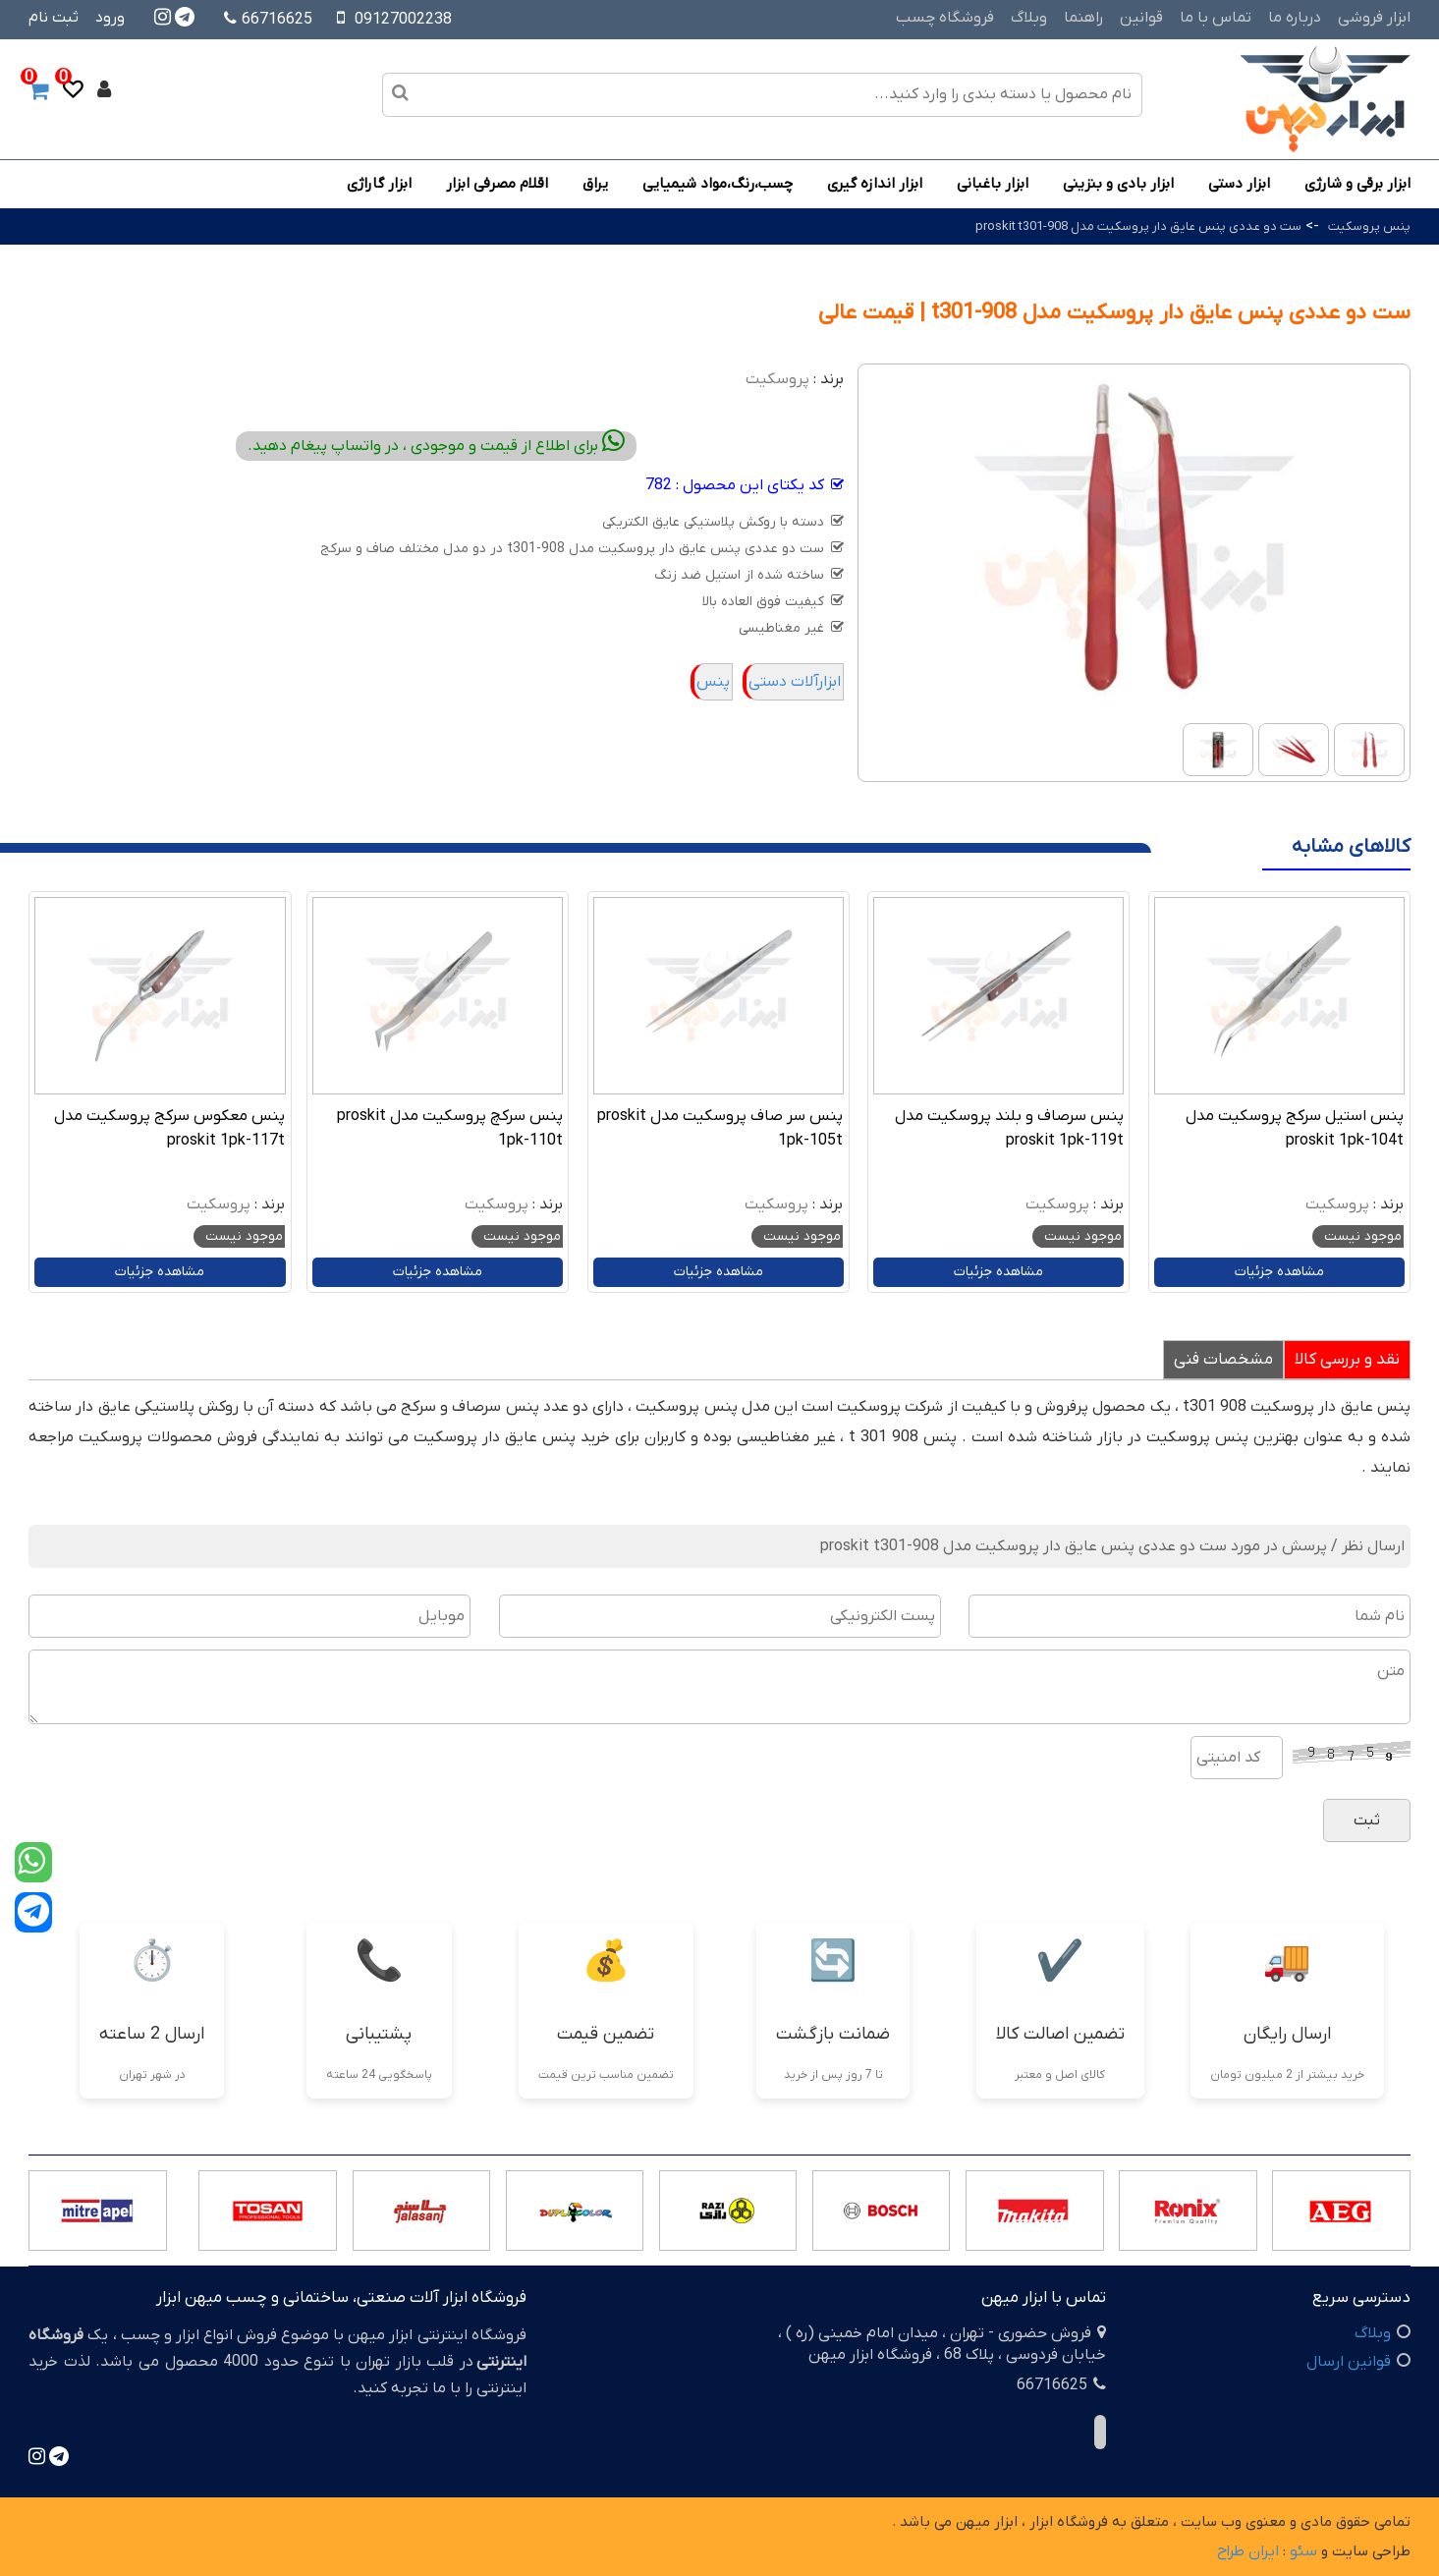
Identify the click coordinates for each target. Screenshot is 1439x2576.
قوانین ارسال (1348, 2362)
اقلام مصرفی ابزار (497, 184)
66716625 (268, 19)
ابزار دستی (1239, 184)
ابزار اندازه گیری (874, 184)
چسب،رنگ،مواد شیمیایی (717, 184)
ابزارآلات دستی (794, 682)
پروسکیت (777, 379)
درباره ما (1294, 18)
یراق (595, 184)
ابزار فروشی (1374, 18)
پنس (713, 682)
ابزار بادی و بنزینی (1118, 184)
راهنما (1083, 18)
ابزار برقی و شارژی (1357, 184)
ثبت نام (53, 18)
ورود (110, 18)
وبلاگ (1029, 18)
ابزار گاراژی (379, 184)
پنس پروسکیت (1369, 226)
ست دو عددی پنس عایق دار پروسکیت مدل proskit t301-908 (1138, 226)
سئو (1303, 2551)
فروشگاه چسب (945, 18)
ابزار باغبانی (992, 184)
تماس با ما (1215, 18)
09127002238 (403, 19)
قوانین (1141, 18)
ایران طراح (1248, 2551)
